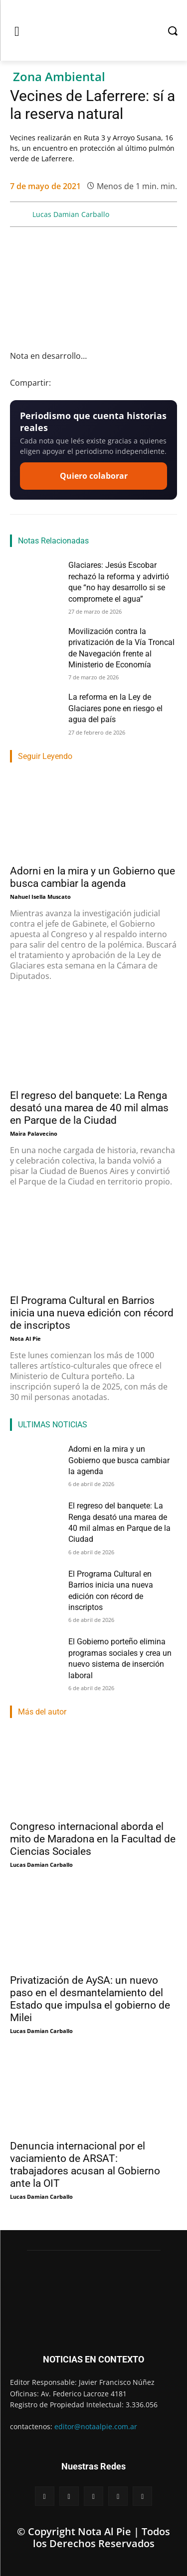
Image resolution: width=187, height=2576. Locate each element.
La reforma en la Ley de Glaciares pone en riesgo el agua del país (115, 708)
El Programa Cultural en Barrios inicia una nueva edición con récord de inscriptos (92, 1312)
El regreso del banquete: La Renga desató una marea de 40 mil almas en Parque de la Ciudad (89, 1107)
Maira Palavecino (33, 1133)
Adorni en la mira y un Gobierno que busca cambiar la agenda (119, 1460)
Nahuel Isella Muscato (40, 896)
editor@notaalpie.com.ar (95, 2426)
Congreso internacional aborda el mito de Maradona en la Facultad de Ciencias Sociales (93, 1839)
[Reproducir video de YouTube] (93, 289)
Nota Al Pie (25, 1338)
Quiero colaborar (94, 475)
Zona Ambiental (59, 77)
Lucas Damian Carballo (70, 214)
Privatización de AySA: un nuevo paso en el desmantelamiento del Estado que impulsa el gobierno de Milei (90, 1999)
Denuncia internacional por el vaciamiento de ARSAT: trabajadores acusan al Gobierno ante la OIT (85, 2164)
